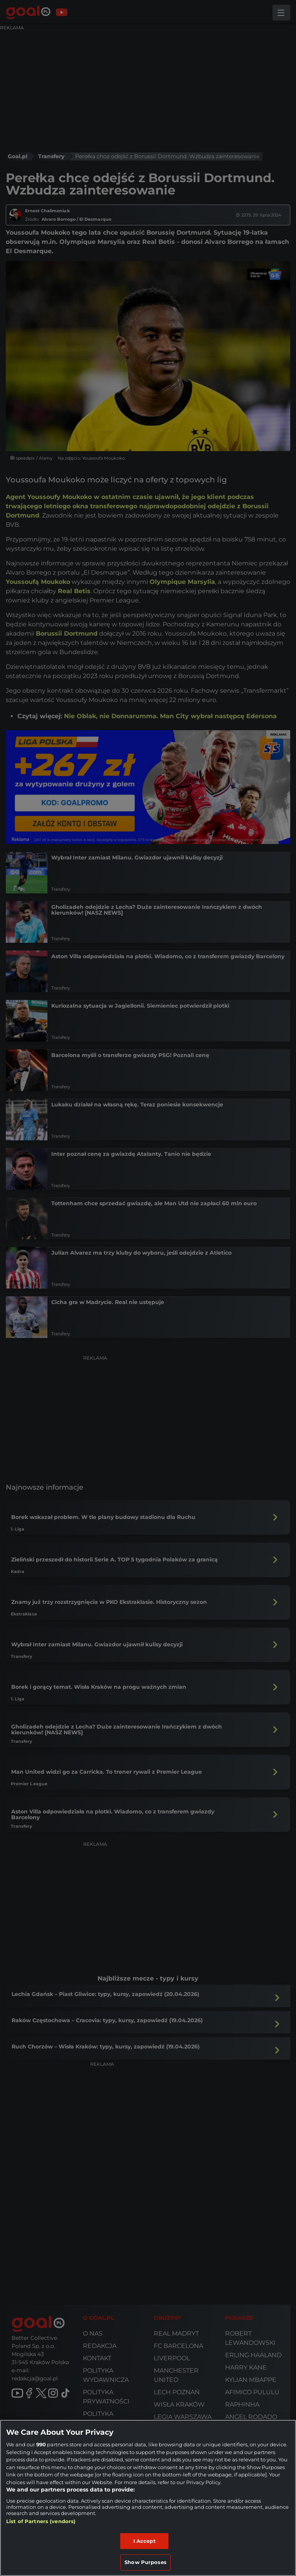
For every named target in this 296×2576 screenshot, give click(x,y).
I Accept (144, 2541)
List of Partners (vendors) (41, 2521)
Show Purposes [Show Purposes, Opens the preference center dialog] (145, 2562)
